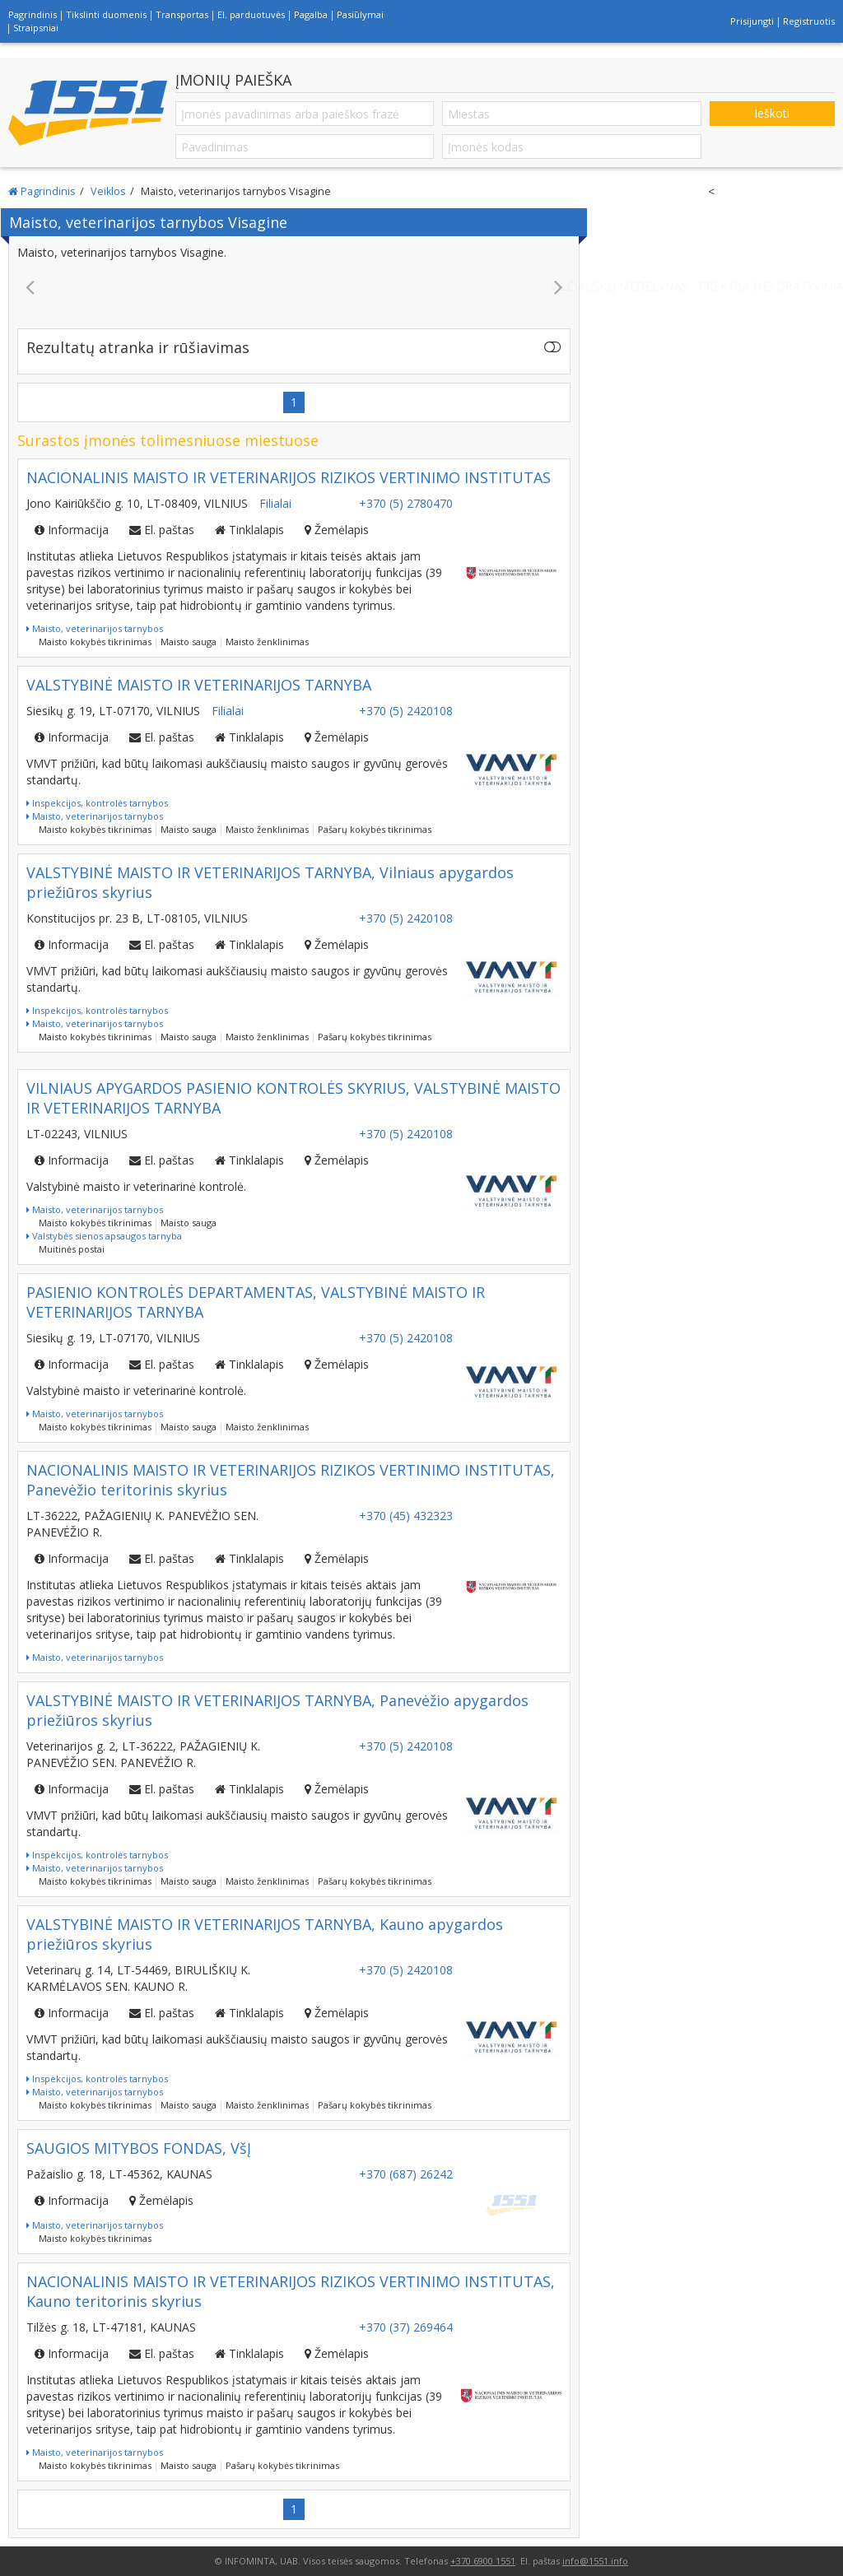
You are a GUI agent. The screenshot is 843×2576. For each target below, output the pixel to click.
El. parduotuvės (251, 14)
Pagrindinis (32, 14)
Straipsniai (35, 27)
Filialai (275, 503)
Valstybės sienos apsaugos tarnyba (104, 1236)
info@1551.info (595, 2561)
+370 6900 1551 (482, 2561)
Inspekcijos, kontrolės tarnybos (97, 803)
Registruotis (809, 21)
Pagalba (311, 14)
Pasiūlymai (360, 14)
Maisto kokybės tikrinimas (95, 641)
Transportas (182, 14)
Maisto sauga (189, 641)
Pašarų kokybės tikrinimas (374, 829)
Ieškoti (771, 113)
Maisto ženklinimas (267, 641)
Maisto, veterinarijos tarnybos (94, 628)
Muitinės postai (72, 1249)
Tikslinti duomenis (106, 14)
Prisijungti (752, 21)
